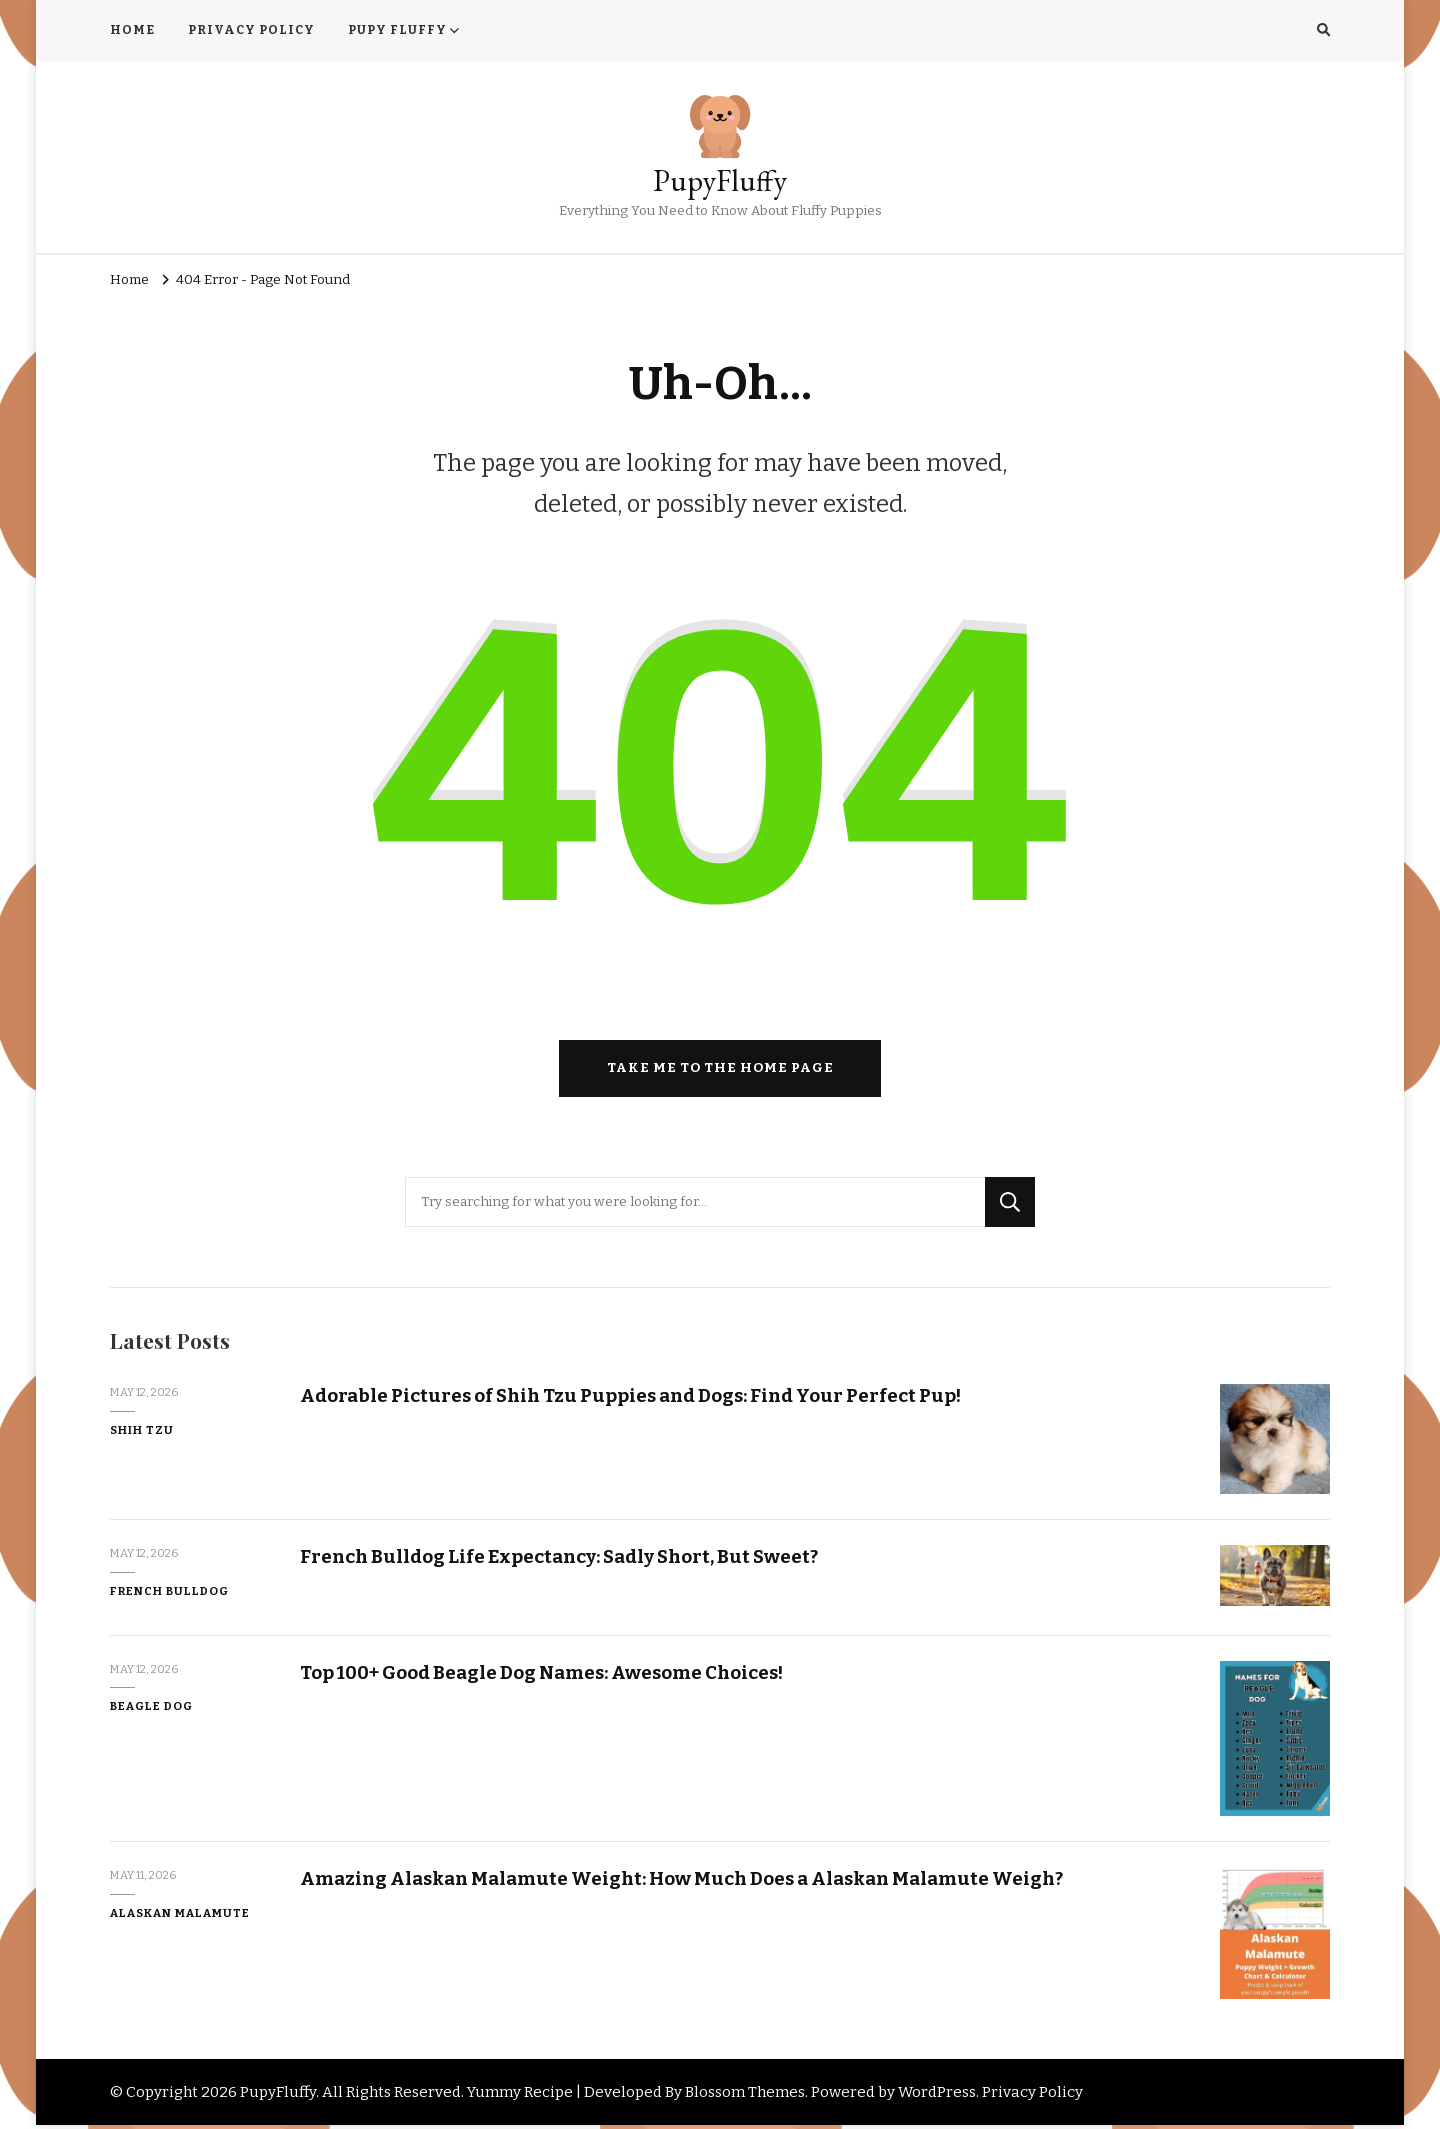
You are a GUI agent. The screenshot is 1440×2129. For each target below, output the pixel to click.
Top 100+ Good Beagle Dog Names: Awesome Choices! (544, 1675)
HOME (132, 30)
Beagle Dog (151, 1710)
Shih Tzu (142, 1433)
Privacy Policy (1032, 2095)
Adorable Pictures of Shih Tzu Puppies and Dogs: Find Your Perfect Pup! (634, 1398)
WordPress (937, 2095)
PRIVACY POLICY (251, 30)
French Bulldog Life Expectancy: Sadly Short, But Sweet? (560, 1559)
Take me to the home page (720, 1071)
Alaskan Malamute (180, 1916)
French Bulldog (169, 1594)
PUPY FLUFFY (397, 30)
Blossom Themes (745, 2095)
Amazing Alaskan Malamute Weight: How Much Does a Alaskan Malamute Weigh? (684, 1882)
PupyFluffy (720, 180)
